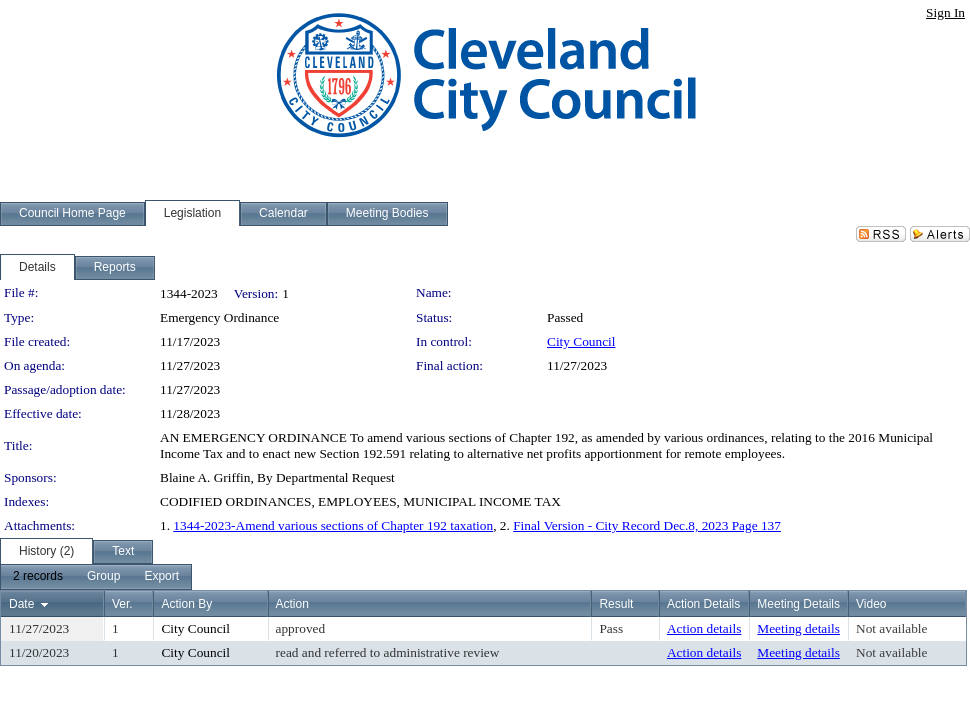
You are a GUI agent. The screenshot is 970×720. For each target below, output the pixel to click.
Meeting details (798, 628)
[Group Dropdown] (103, 577)
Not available (891, 628)
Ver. (122, 604)
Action (292, 604)
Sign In (945, 12)
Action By (186, 604)
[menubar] (96, 577)
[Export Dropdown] (161, 577)
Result (616, 604)
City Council (581, 341)
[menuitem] (38, 577)
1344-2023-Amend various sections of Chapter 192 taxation (333, 525)
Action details (704, 628)
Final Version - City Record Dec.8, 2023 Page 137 (647, 525)
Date (21, 604)
